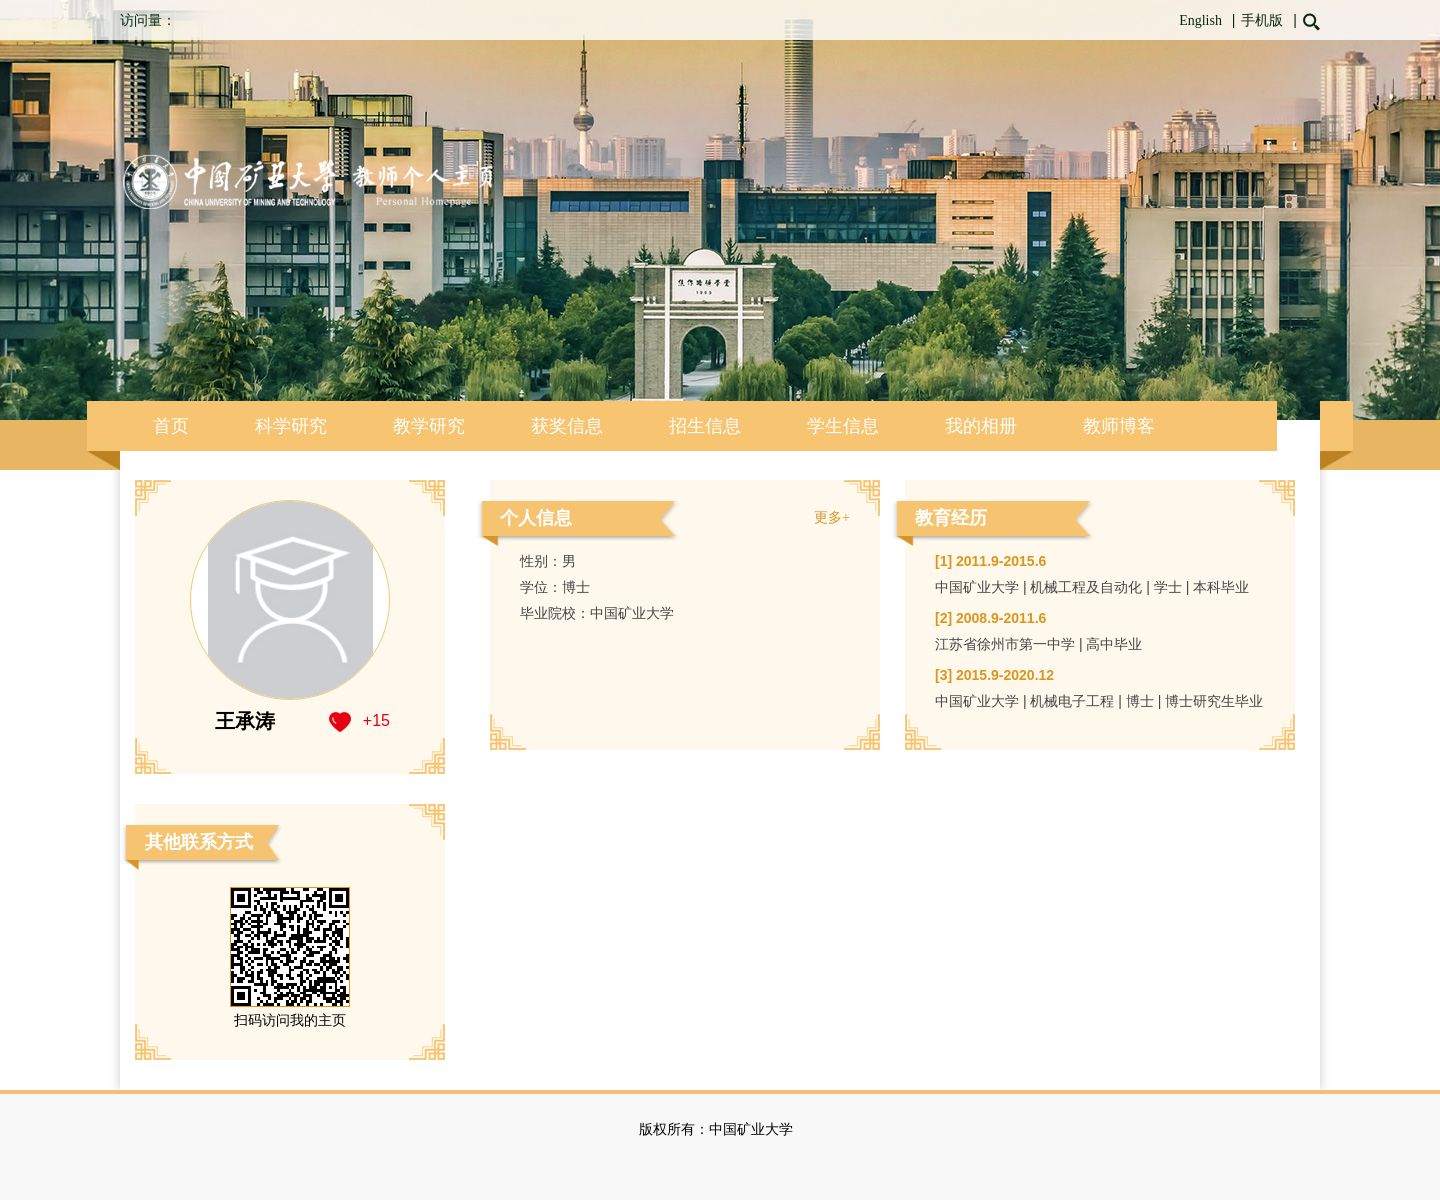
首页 (171, 426)
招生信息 (705, 426)
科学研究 (291, 426)
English (1200, 20)
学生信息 (843, 426)
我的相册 (981, 426)
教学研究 (429, 426)
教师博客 (1119, 426)
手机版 (1262, 20)
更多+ (832, 517)
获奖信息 (567, 426)
